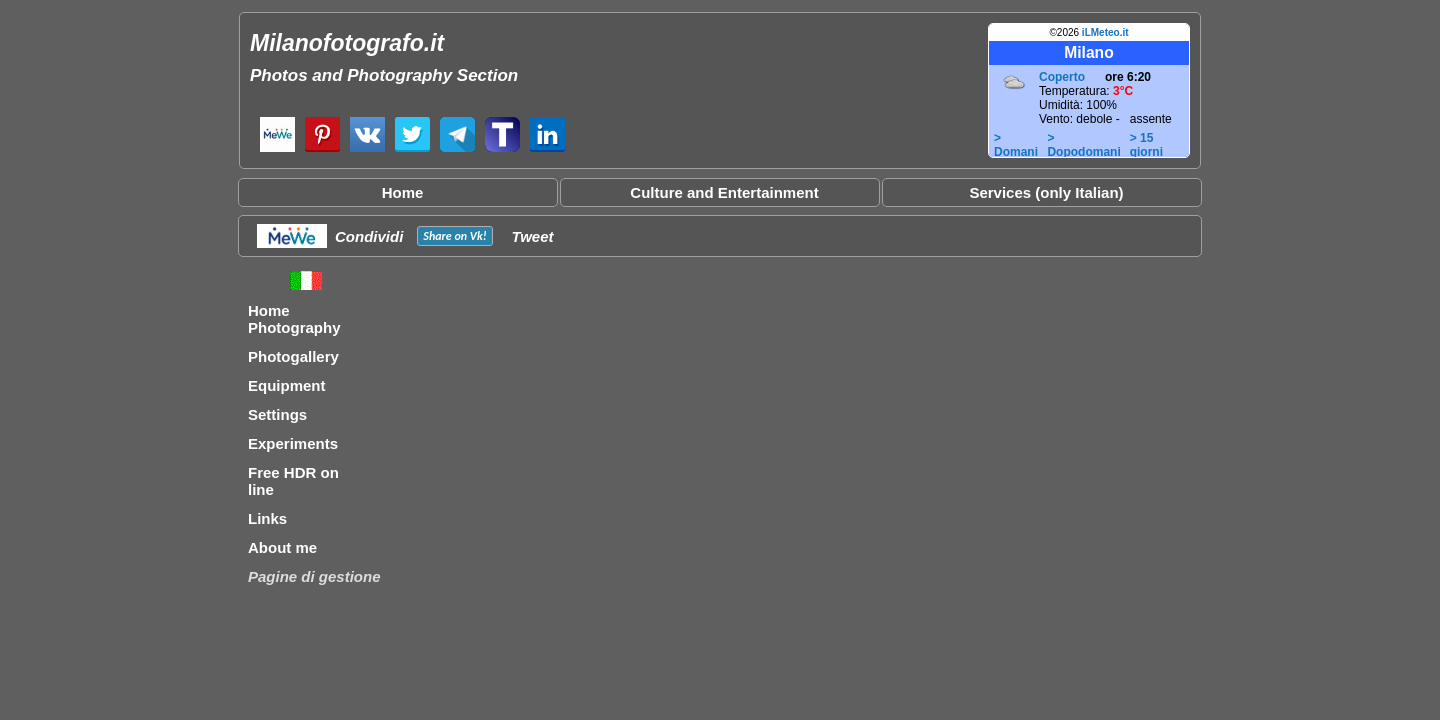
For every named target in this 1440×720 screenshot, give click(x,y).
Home (403, 192)
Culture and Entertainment (724, 192)
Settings (277, 414)
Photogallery (293, 356)
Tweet (533, 236)
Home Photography (294, 319)
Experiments (293, 443)
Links (267, 518)
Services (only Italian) (1046, 192)
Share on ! (454, 236)
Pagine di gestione (314, 576)
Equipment (287, 385)
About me (282, 547)
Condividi (369, 236)
